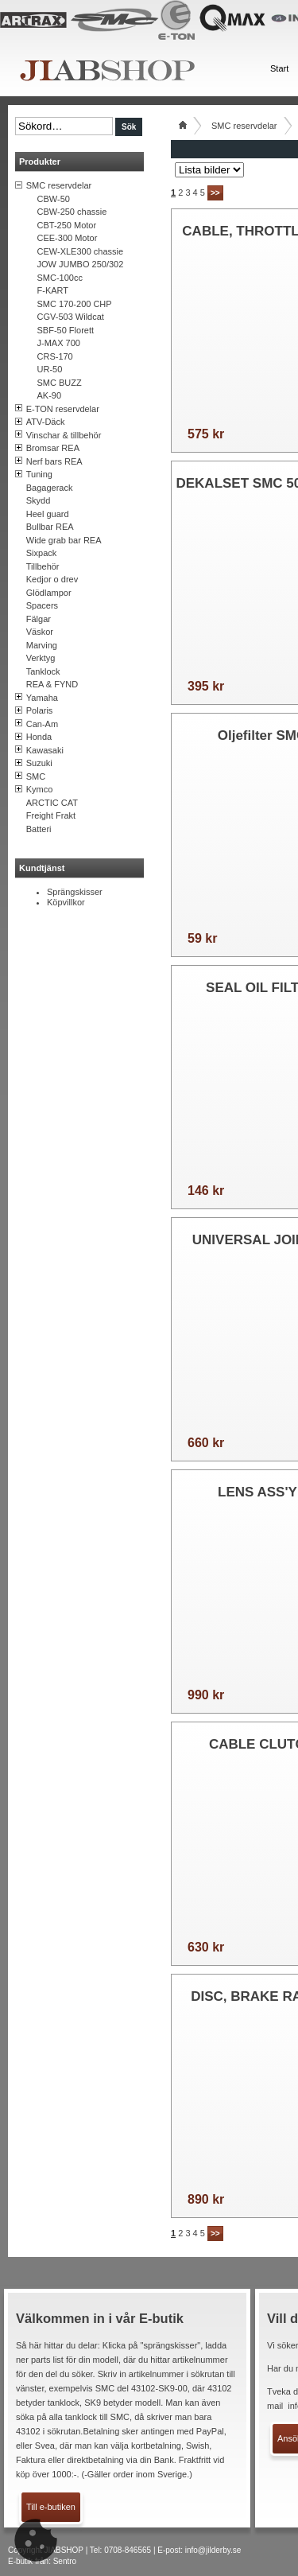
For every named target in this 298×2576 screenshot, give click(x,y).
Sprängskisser (75, 892)
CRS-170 (55, 356)
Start (279, 68)
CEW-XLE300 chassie (80, 251)
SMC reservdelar (59, 185)
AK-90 (49, 395)
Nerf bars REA (54, 461)
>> (215, 193)
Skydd (38, 500)
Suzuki (39, 763)
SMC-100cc (60, 277)
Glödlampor (49, 592)
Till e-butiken (50, 2507)
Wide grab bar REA (64, 540)
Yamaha (42, 697)
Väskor (39, 631)
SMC (35, 776)
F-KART (53, 290)
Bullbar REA (50, 526)
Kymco (39, 789)
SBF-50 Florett (66, 330)
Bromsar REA (52, 448)
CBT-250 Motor (67, 225)
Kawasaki (45, 750)
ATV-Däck (45, 421)
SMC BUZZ (59, 382)
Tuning (39, 474)
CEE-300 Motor (67, 238)
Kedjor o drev (52, 579)
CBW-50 (53, 199)
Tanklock (43, 671)
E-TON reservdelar (62, 409)
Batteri (39, 829)
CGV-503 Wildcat (70, 316)
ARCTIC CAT (52, 802)
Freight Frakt (50, 815)
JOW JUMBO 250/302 (80, 264)
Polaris (39, 710)
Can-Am (42, 724)
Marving (41, 645)
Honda (39, 736)
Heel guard (47, 514)
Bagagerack (49, 487)
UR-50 (50, 369)
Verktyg (41, 658)
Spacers (42, 605)
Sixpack (41, 553)
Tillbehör (43, 566)
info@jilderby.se (213, 2550)
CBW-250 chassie (72, 211)
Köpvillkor (66, 902)
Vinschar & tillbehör (64, 435)
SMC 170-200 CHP (74, 304)
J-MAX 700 (58, 343)
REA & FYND (52, 684)
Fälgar (38, 619)
